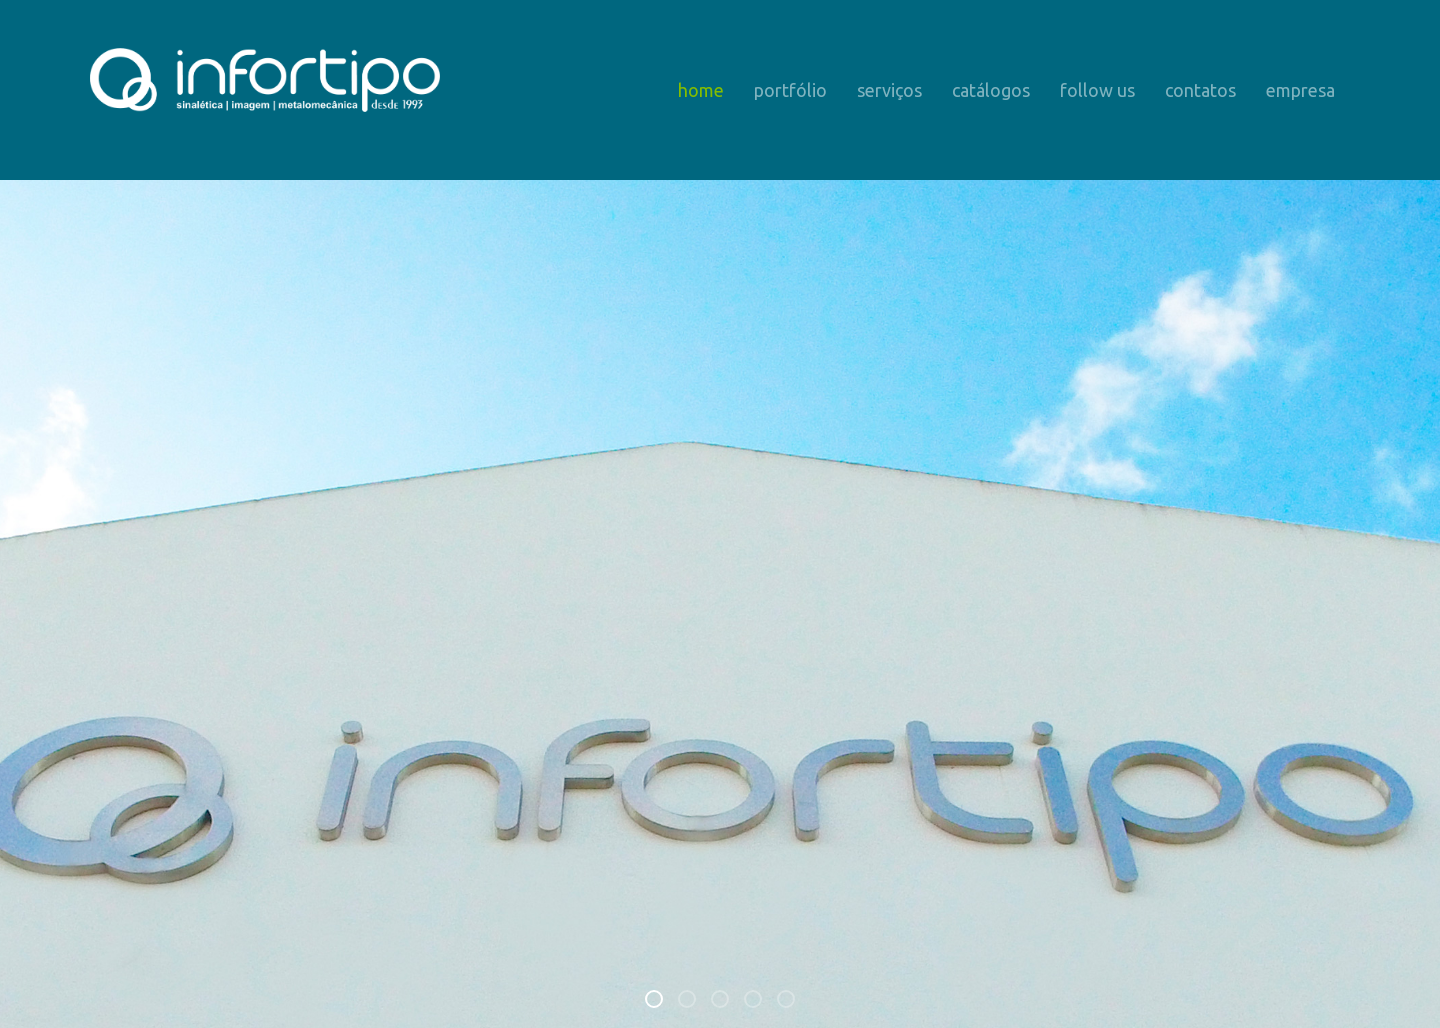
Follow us (1097, 90)
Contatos (1200, 90)
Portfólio (790, 90)
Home (701, 90)
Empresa (1300, 90)
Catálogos (991, 90)
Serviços (889, 90)
